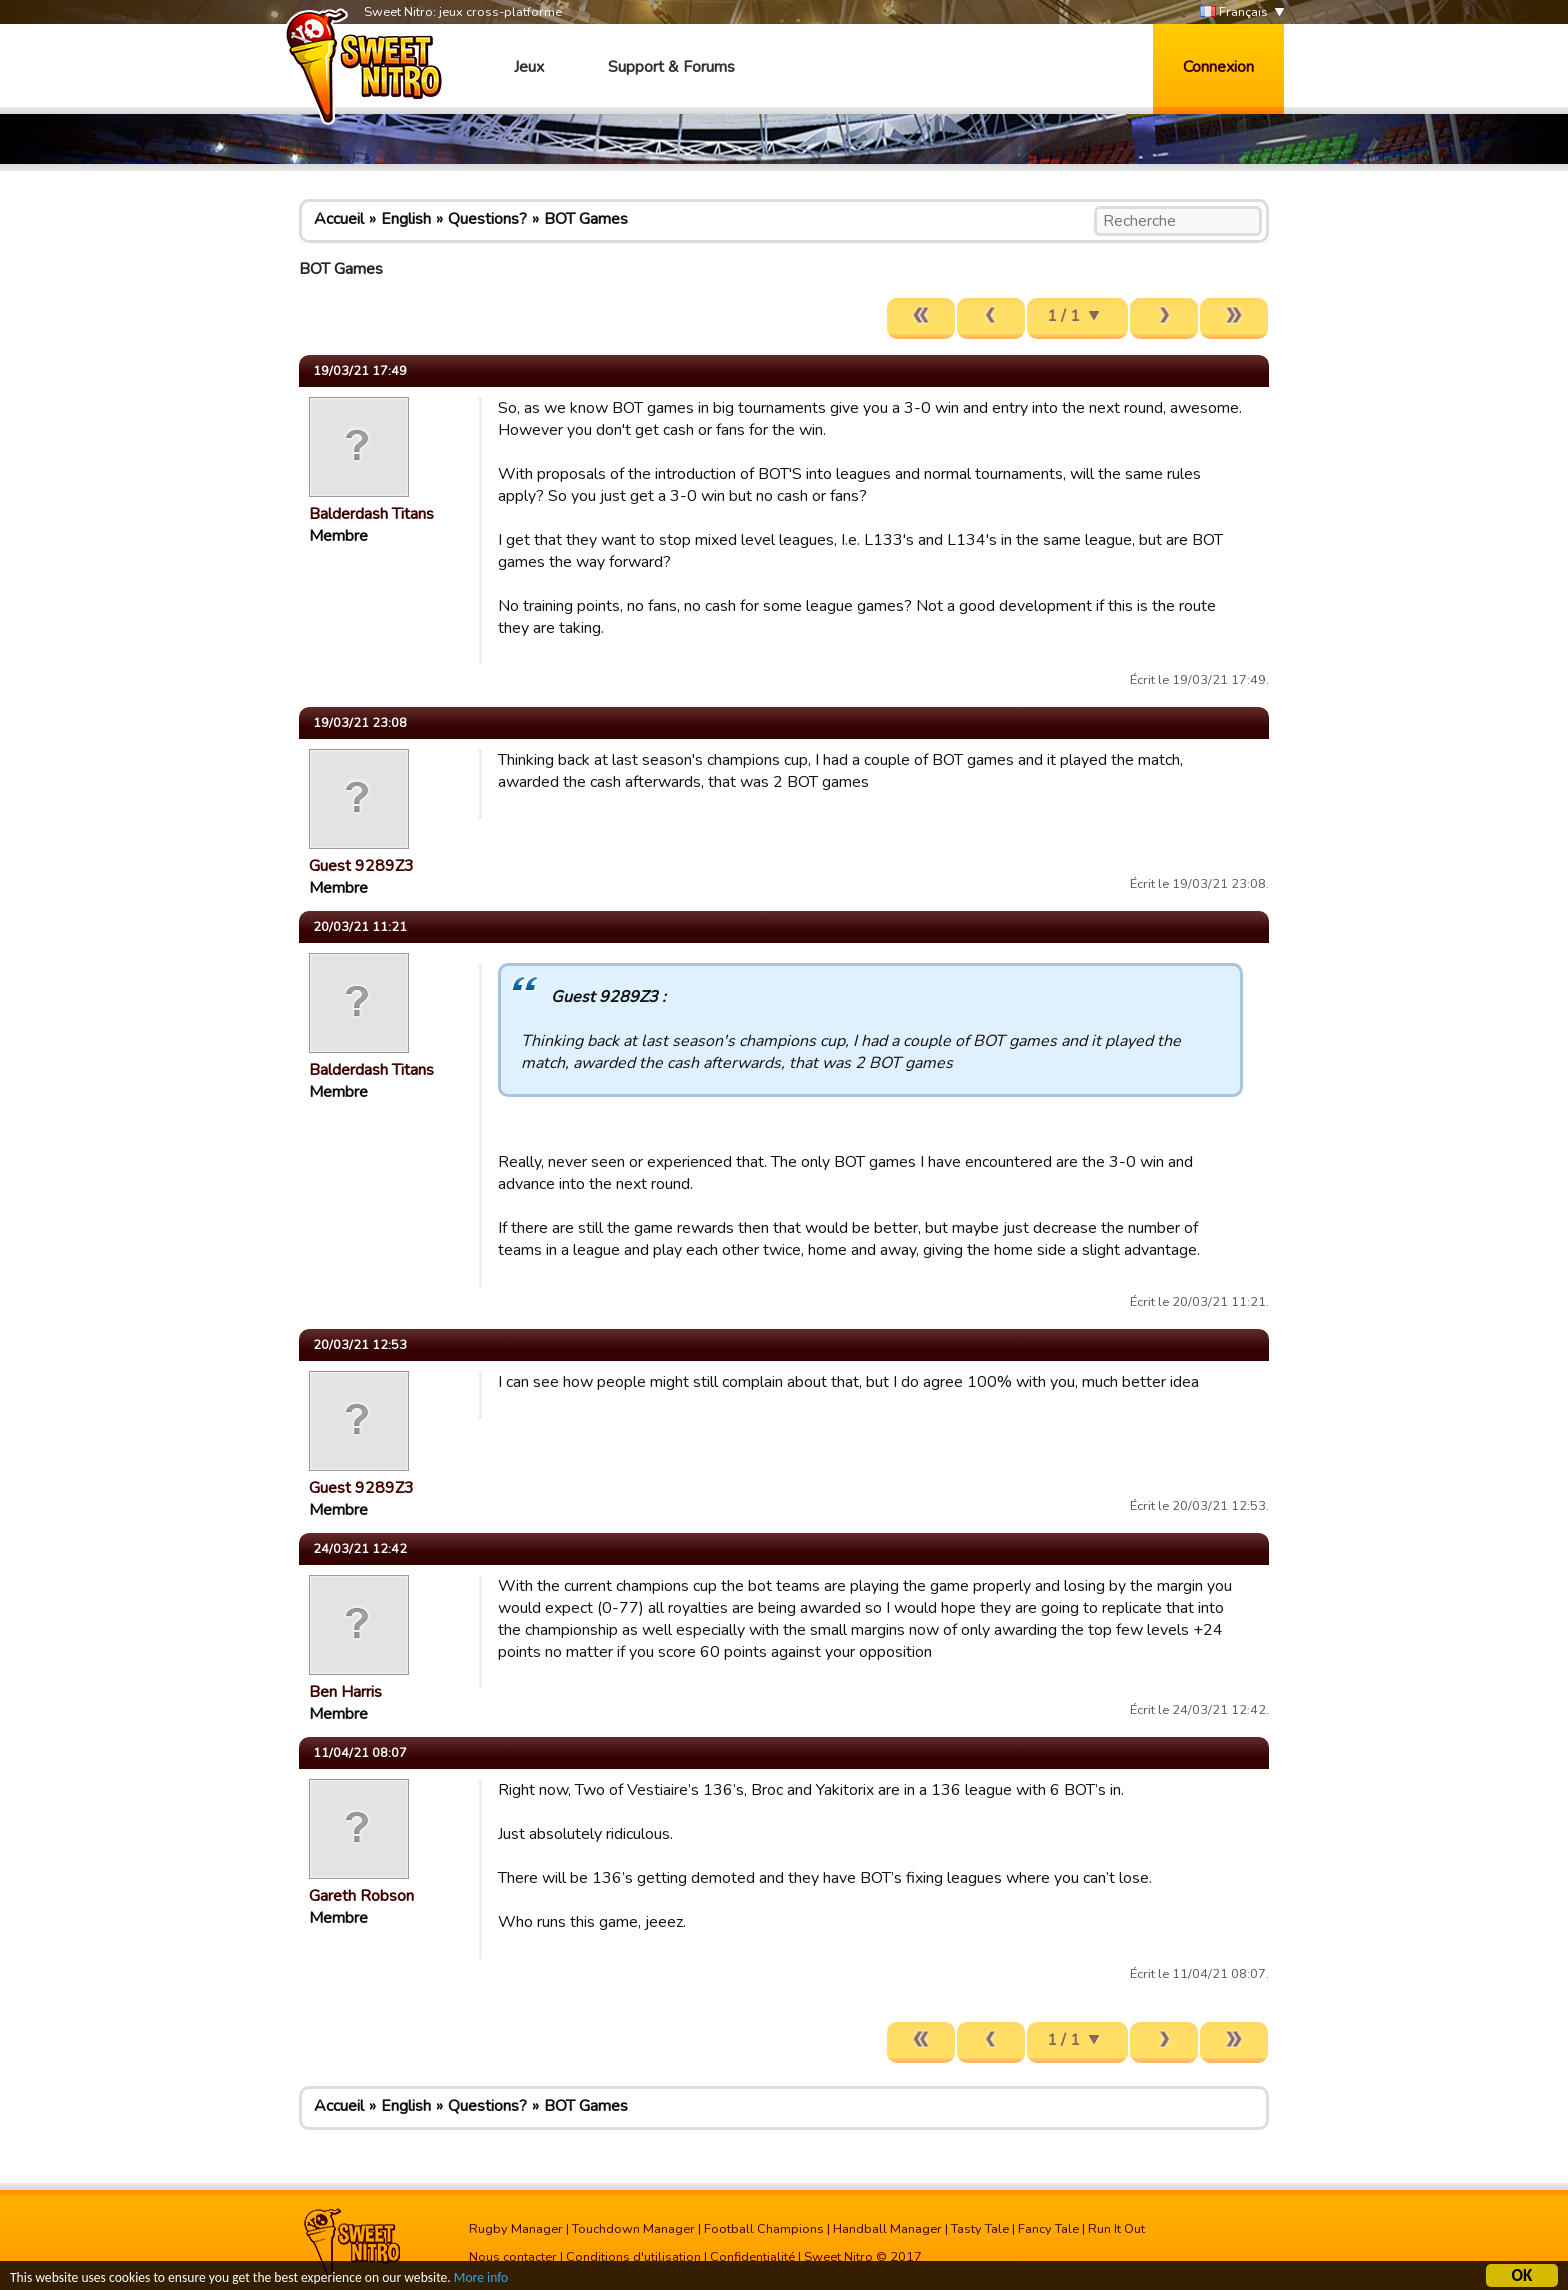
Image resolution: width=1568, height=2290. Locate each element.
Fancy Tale (1048, 2229)
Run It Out (1116, 2229)
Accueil (339, 219)
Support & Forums (671, 67)
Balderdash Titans (371, 514)
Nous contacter (513, 2257)
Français (1234, 12)
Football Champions (764, 2229)
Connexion (1218, 67)
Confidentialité (752, 2257)
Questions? (487, 219)
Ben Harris (345, 1692)
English (406, 219)
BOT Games (586, 219)
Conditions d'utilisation (633, 2257)
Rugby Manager (516, 2229)
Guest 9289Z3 (361, 866)
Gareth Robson (361, 1896)
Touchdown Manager (633, 2229)
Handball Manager (887, 2229)
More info (481, 2279)
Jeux (529, 67)
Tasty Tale (980, 2229)
